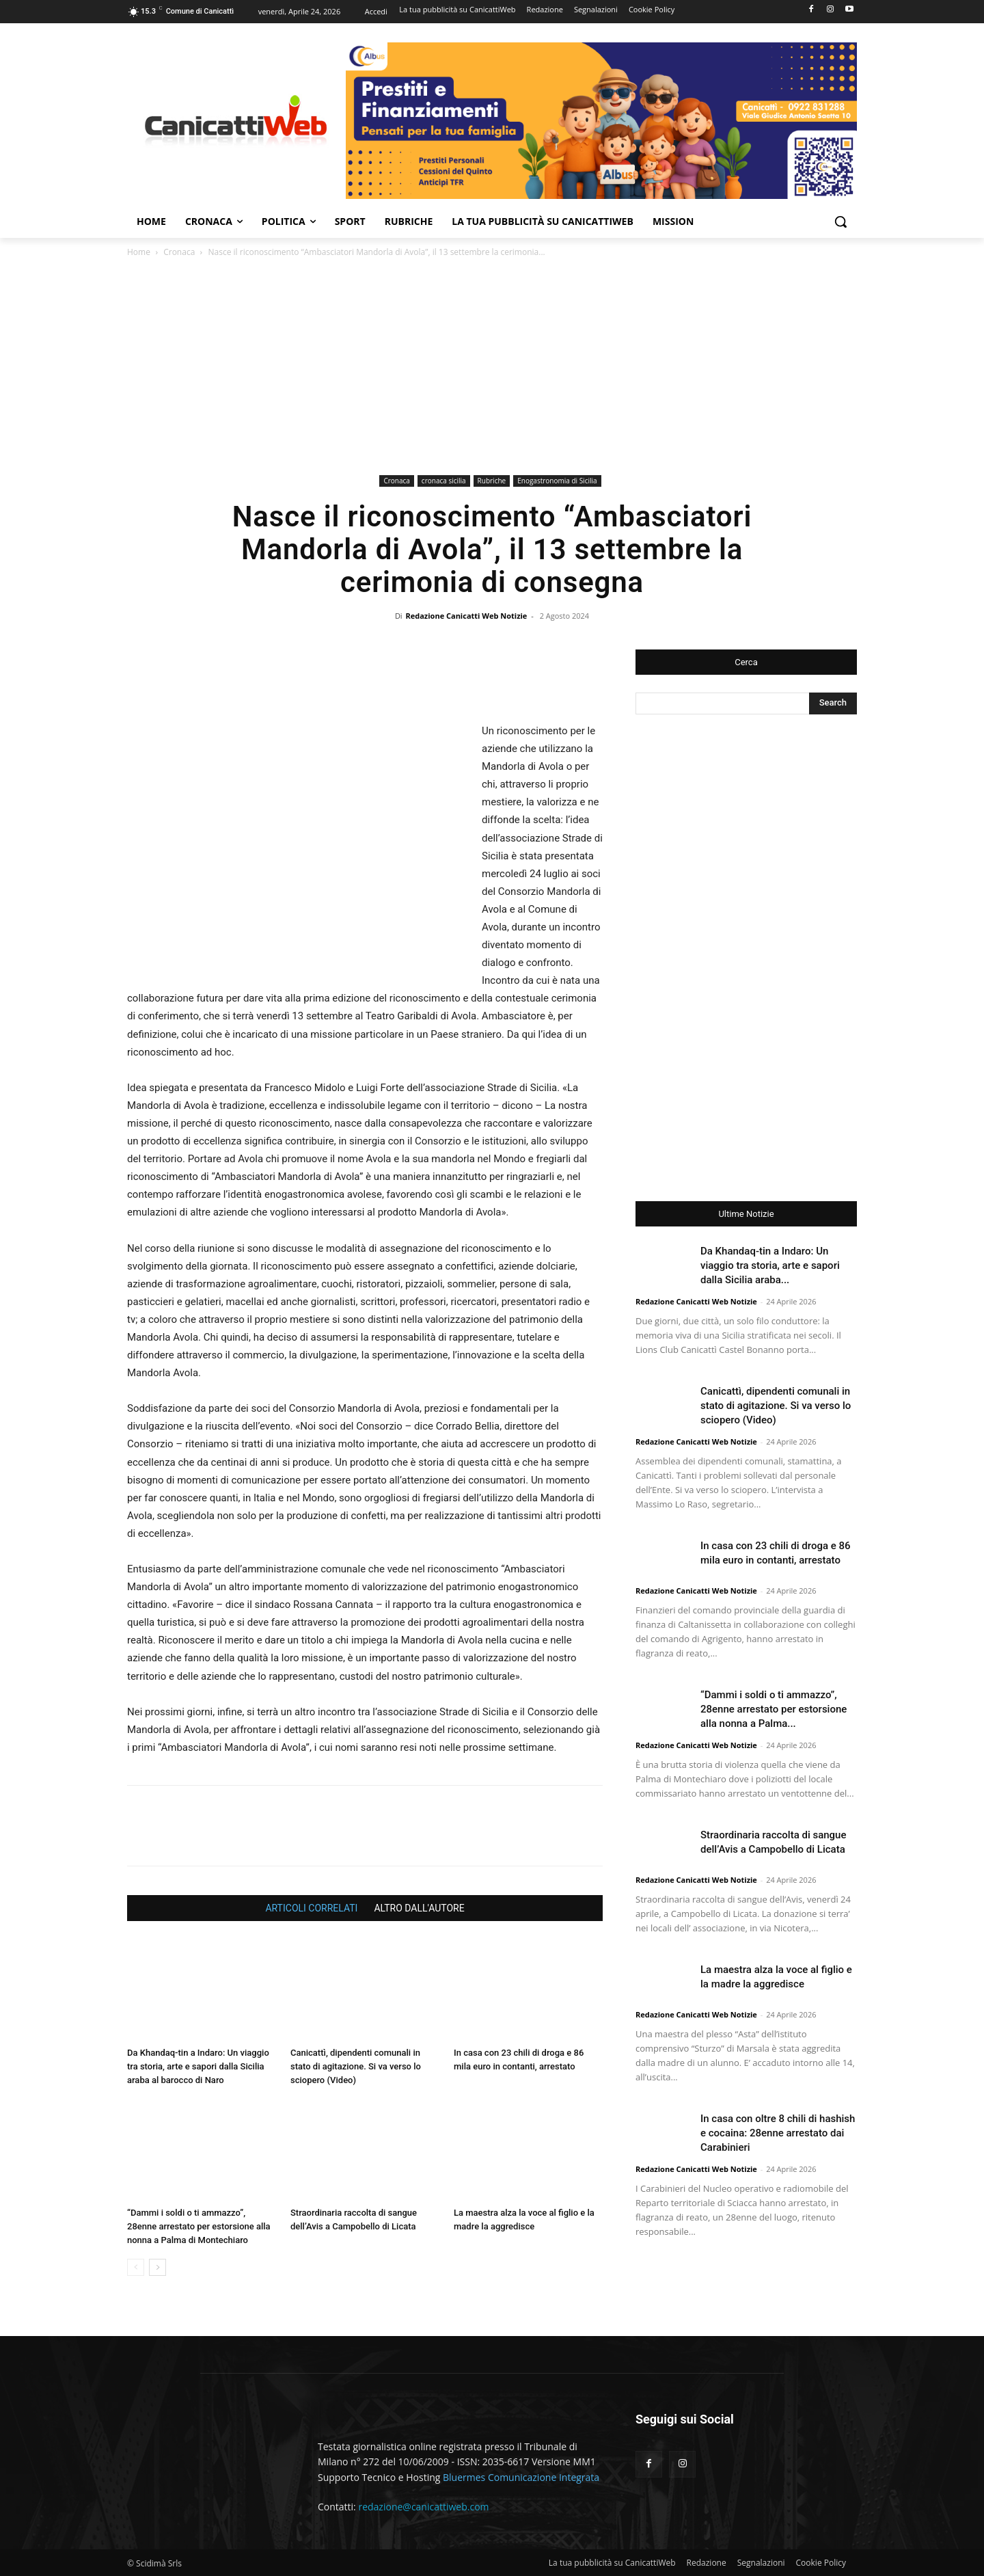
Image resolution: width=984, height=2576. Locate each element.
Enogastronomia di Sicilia (557, 480)
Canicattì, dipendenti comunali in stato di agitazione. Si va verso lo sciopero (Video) (355, 2066)
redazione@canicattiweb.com (423, 2506)
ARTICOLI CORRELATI (311, 1908)
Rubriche (492, 480)
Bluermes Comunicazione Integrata (521, 2477)
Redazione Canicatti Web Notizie (467, 616)
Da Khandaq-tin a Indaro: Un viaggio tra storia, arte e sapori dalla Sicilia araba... (770, 1265)
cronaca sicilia (444, 480)
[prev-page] (135, 2267)
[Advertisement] (492, 368)
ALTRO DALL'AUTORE (419, 1908)
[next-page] (157, 2267)
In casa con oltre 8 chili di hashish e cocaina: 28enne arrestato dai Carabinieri (777, 2133)
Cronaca (179, 252)
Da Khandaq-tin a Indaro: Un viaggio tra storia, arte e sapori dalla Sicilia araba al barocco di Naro (198, 2066)
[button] (840, 221)
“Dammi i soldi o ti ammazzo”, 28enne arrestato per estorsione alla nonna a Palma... (773, 1709)
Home (138, 252)
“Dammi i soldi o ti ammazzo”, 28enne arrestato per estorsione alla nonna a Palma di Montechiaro (199, 2226)
